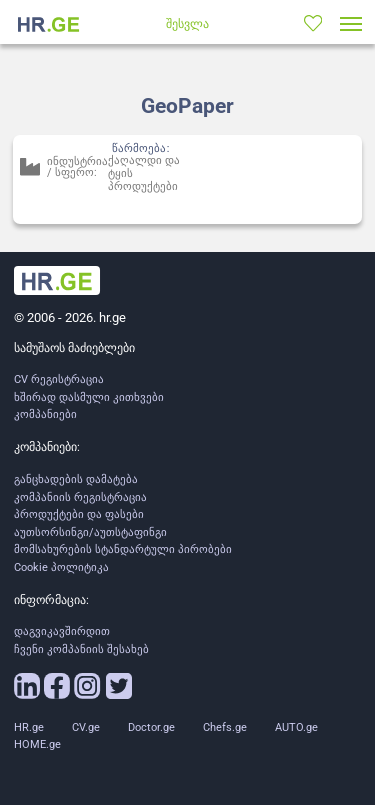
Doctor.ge (151, 727)
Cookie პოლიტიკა (61, 567)
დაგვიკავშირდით (62, 631)
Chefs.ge (225, 727)
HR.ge (29, 727)
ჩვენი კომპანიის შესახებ (81, 649)
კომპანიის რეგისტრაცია (80, 497)
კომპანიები (45, 414)
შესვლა (187, 24)
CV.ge (86, 727)
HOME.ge (37, 744)
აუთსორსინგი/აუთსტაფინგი (90, 532)
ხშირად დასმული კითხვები (89, 397)
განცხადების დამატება (76, 479)
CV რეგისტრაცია (59, 379)
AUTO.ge (296, 727)
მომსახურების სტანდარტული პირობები (123, 549)
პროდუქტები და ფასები (79, 514)
